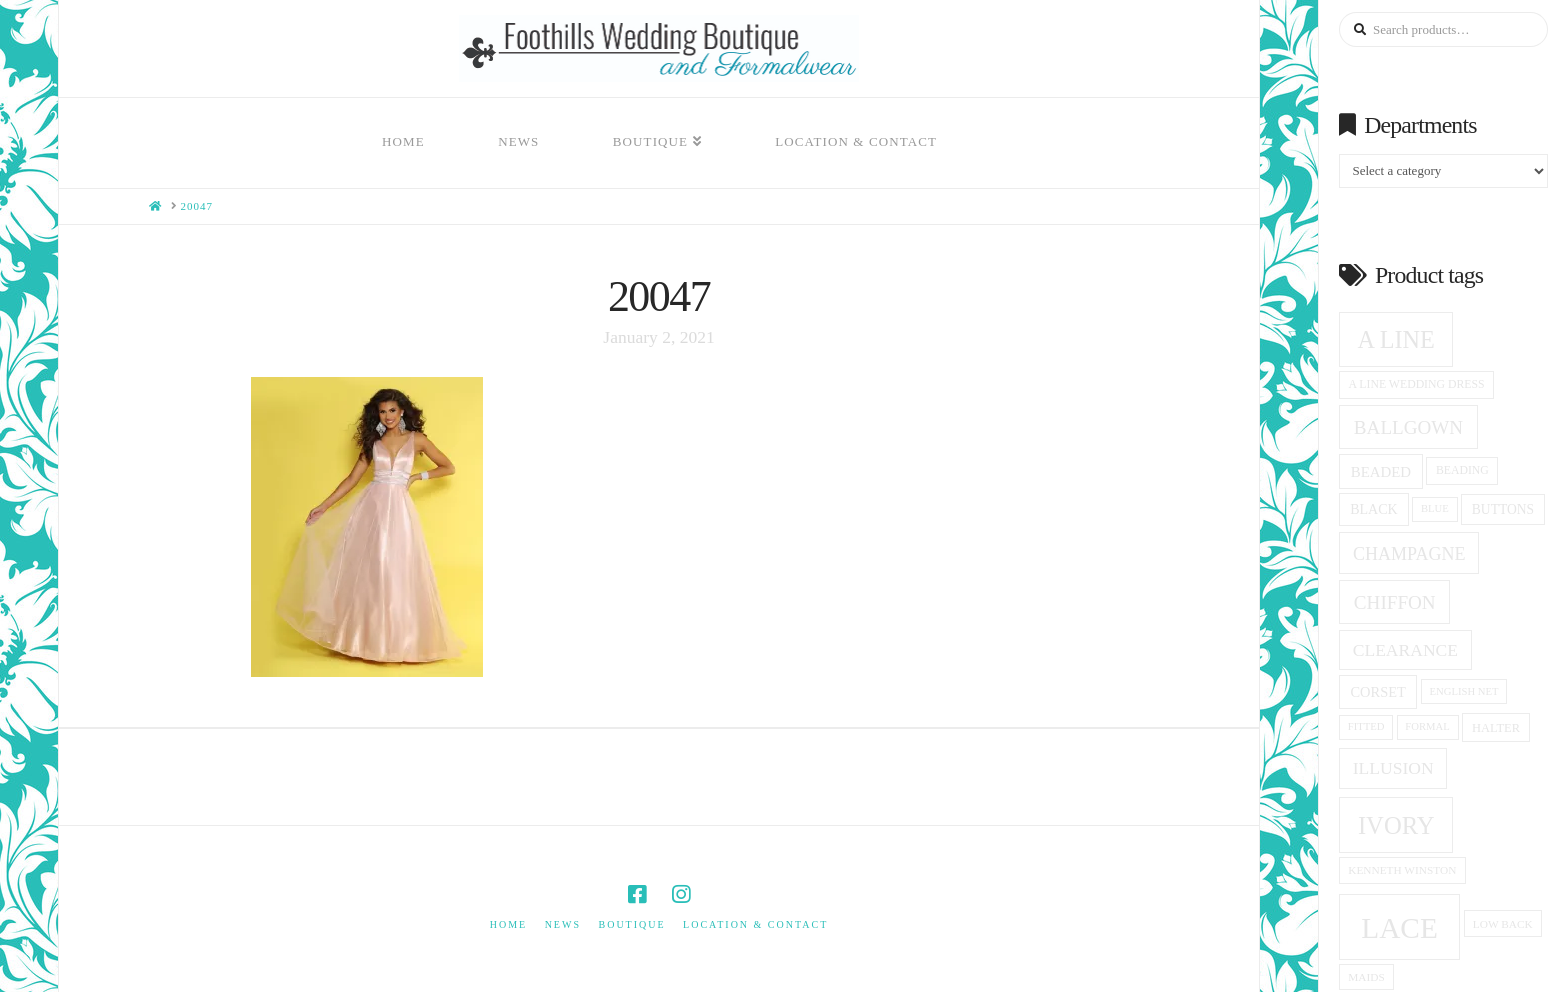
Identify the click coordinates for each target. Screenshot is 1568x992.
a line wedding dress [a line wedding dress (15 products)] (1417, 384)
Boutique (631, 924)
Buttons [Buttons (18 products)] (1503, 509)
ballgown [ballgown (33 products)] (1408, 427)
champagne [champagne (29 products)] (1409, 554)
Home (508, 924)
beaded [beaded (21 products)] (1381, 472)
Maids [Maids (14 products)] (1366, 977)
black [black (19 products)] (1373, 509)
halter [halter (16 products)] (1496, 728)
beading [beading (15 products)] (1462, 470)
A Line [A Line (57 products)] (1396, 339)
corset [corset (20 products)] (1377, 692)
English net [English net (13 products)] (1464, 691)
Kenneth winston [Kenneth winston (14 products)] (1402, 870)
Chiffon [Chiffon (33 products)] (1395, 602)
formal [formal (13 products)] (1427, 726)
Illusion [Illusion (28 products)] (1393, 768)
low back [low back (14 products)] (1503, 924)
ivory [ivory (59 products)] (1396, 825)
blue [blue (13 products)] (1435, 508)
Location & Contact (755, 924)
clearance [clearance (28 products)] (1405, 650)
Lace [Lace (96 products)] (1399, 928)
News (563, 924)
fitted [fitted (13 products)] (1366, 726)
